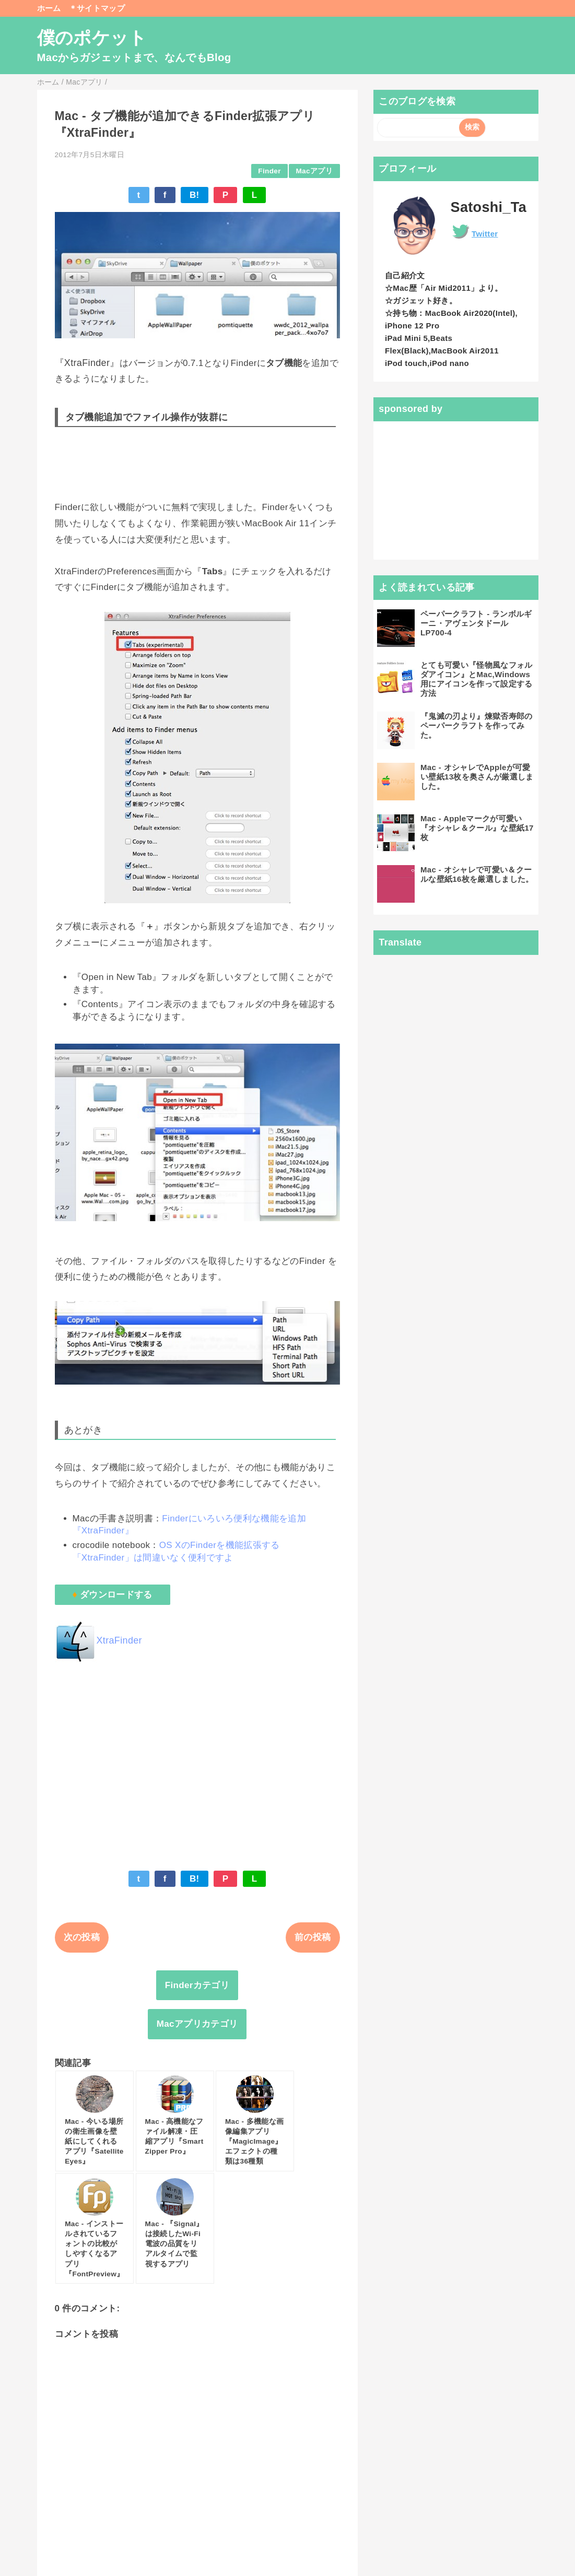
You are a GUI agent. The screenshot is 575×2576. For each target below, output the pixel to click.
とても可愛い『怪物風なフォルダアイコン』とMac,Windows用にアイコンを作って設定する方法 (476, 679)
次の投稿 (82, 1937)
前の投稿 (313, 1937)
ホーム (49, 8)
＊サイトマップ (97, 8)
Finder (269, 171)
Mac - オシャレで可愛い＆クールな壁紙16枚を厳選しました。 (477, 874)
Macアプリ (314, 171)
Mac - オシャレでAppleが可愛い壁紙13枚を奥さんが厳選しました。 (477, 776)
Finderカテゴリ (197, 1985)
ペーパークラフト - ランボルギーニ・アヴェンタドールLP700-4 (476, 623)
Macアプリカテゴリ (197, 2024)
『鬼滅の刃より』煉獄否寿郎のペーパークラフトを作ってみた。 (476, 725)
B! (195, 195)
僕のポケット (92, 38)
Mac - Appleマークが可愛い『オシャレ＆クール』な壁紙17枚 (477, 828)
